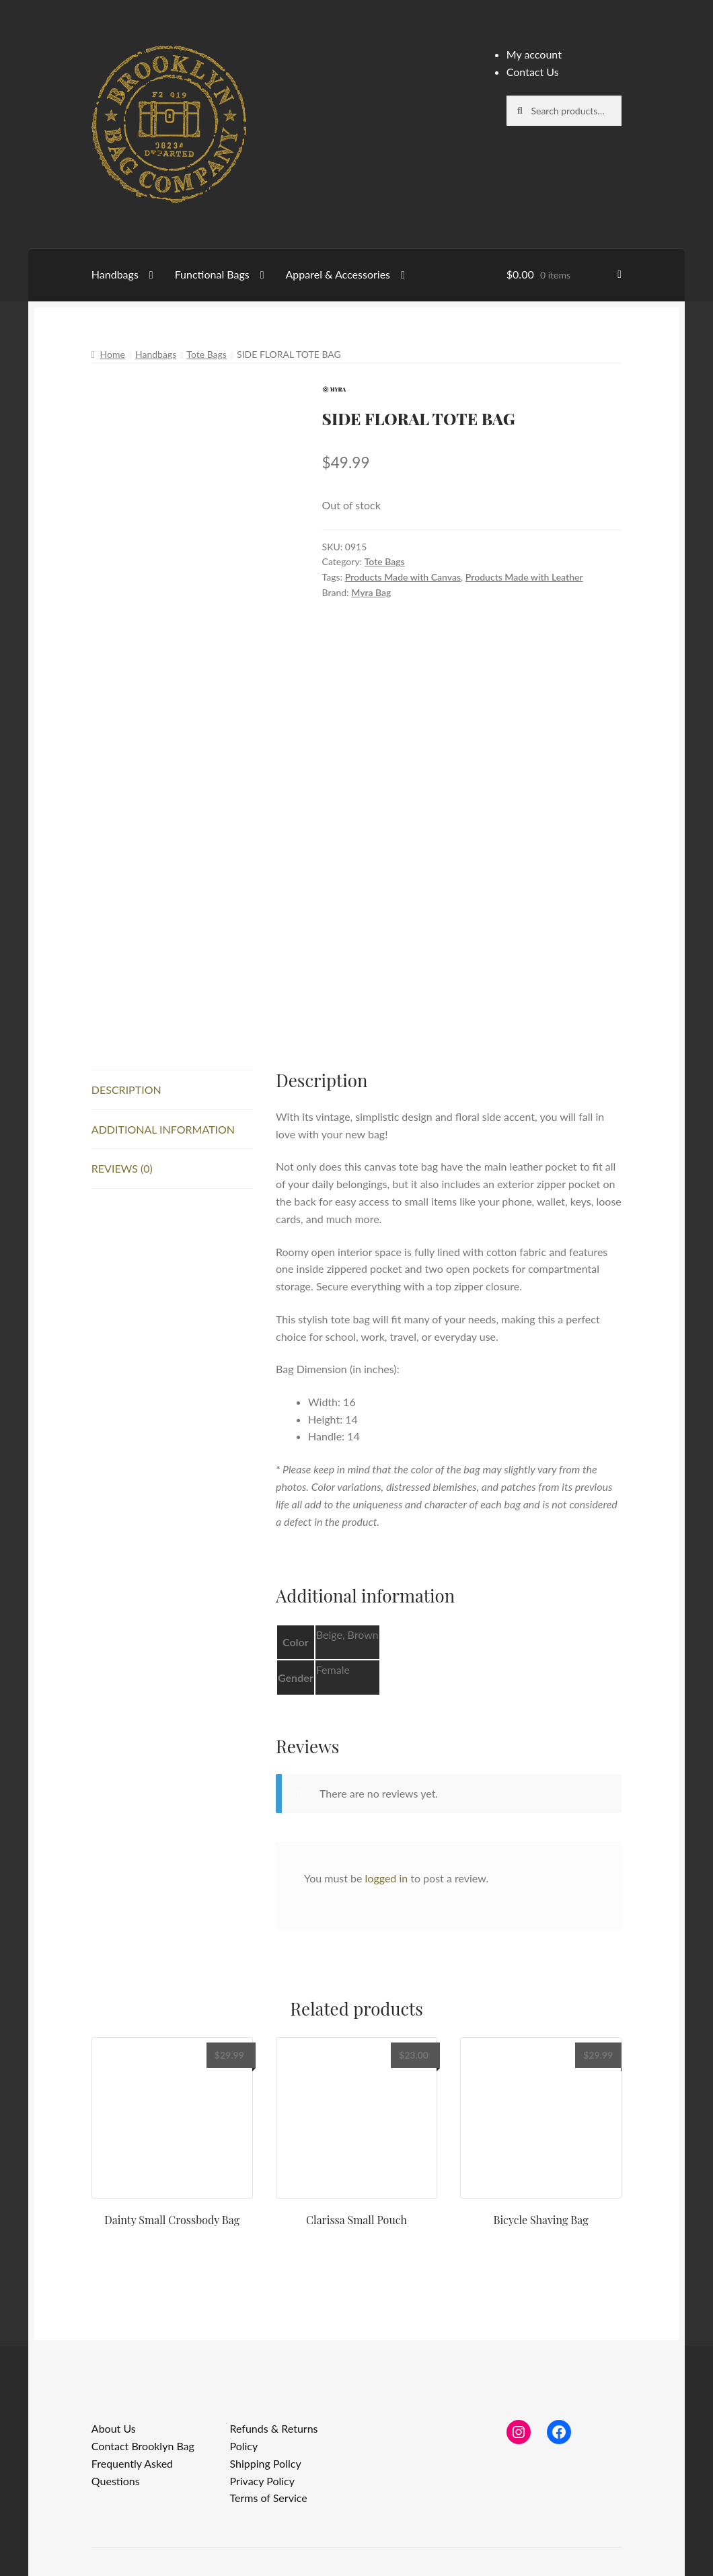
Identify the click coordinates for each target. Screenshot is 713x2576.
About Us (113, 2428)
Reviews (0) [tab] (122, 1168)
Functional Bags (212, 274)
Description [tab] (126, 1089)
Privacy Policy (262, 2480)
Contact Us (532, 71)
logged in (386, 1878)
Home (112, 354)
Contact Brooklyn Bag (142, 2445)
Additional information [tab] (163, 1129)
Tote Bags (206, 354)
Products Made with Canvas (403, 577)
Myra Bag (371, 592)
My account (534, 54)
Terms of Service (268, 2497)
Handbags (115, 274)
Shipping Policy (265, 2463)
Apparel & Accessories (338, 274)
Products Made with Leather (524, 577)
